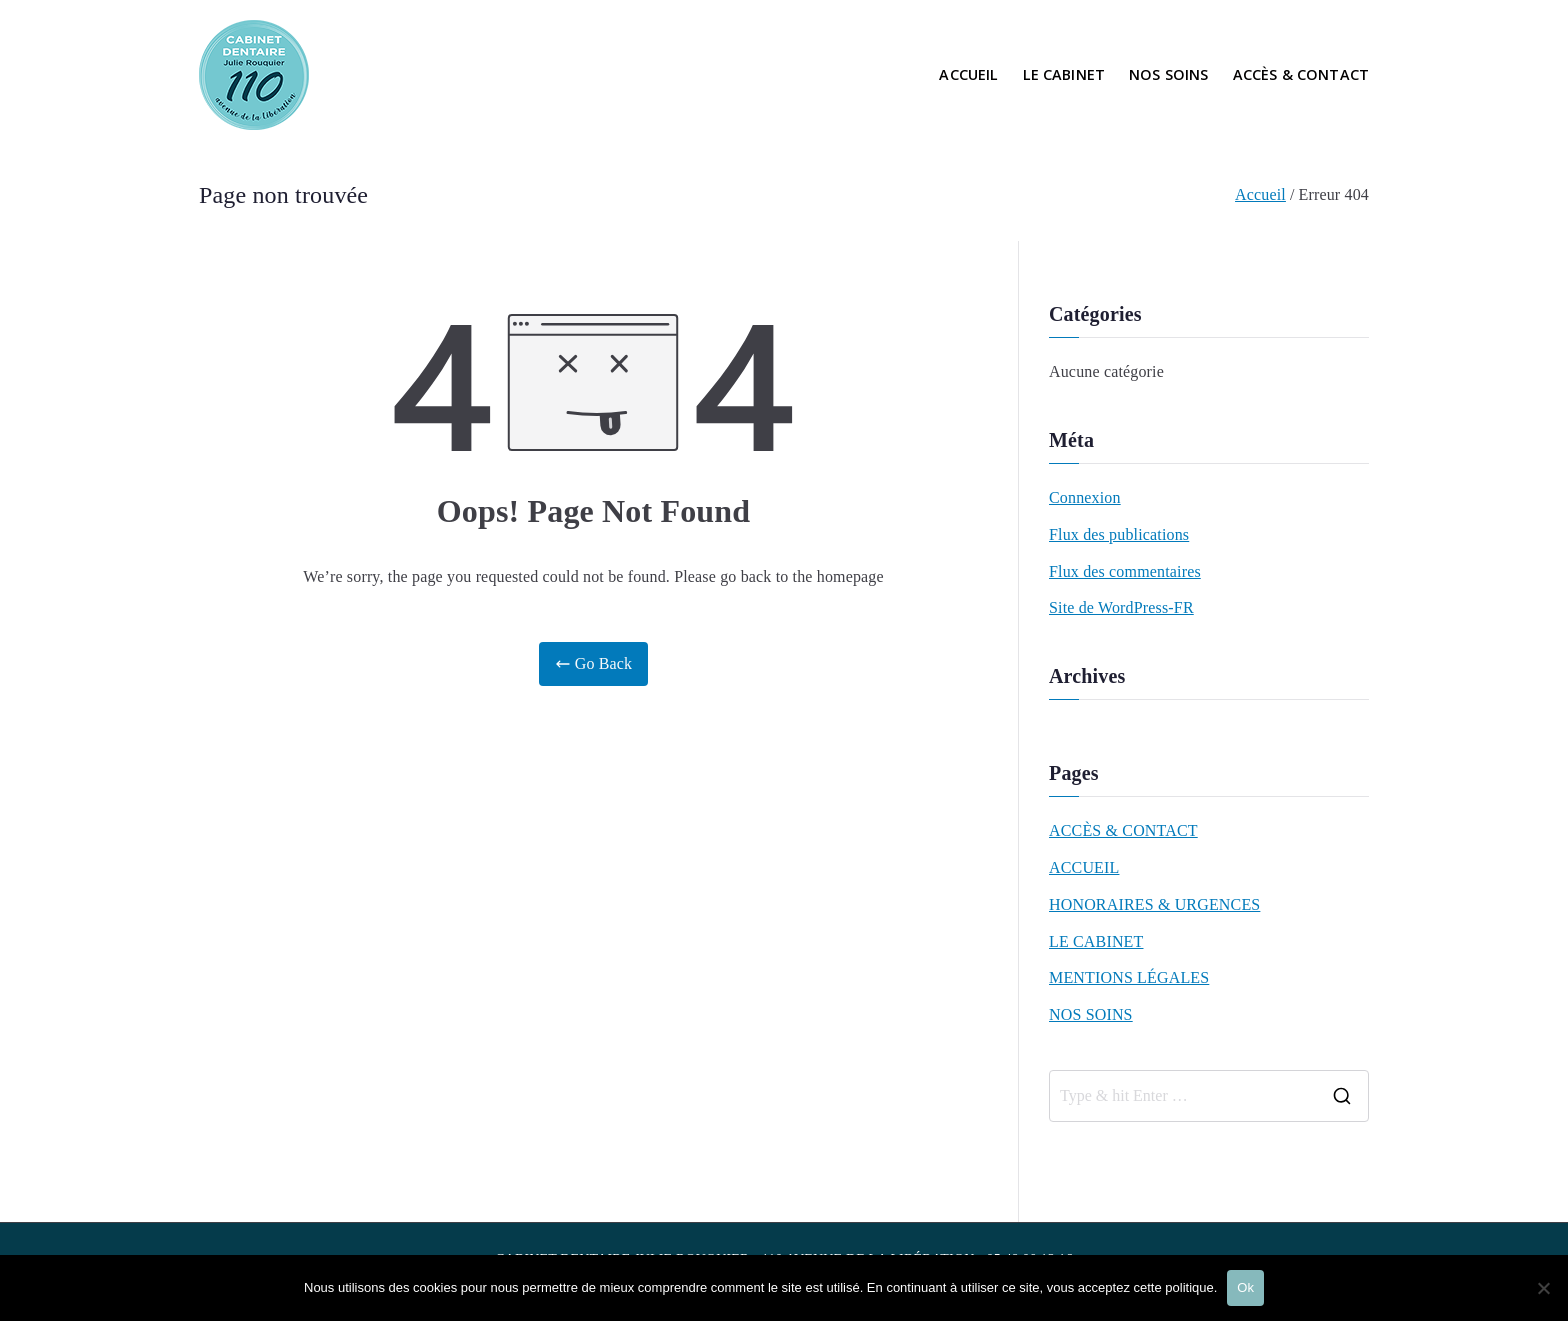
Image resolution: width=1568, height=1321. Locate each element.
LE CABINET (1064, 74)
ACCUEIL (968, 74)
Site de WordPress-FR (1121, 607)
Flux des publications (1119, 534)
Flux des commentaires (1125, 571)
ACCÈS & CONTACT (1301, 74)
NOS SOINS (1168, 74)
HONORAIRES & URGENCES (1154, 904)
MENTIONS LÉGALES (1129, 977)
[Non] (1543, 1288)
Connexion (1085, 497)
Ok (1245, 1287)
